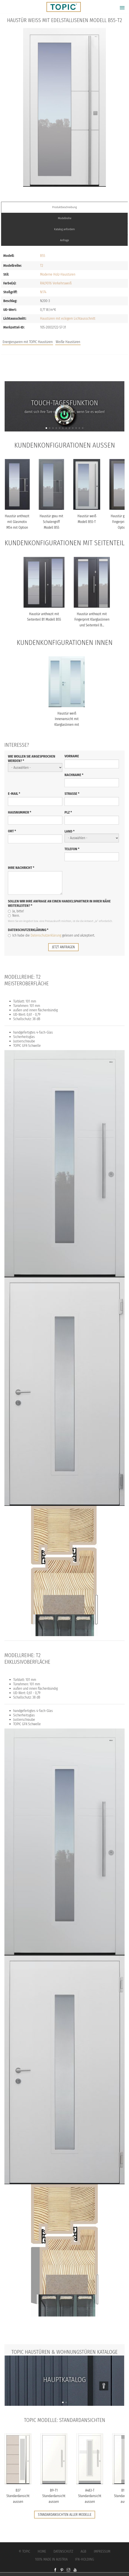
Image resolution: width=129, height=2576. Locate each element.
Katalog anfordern (64, 229)
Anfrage (64, 240)
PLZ (68, 812)
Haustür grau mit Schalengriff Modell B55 (51, 521)
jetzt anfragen (63, 947)
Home (42, 2551)
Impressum (102, 2551)
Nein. (14, 915)
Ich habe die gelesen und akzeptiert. (51, 935)
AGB (83, 2551)
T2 (41, 265)
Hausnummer (19, 812)
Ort (12, 831)
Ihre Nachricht (21, 868)
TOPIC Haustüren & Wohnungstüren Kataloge (64, 2352)
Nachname (73, 775)
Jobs (64, 364)
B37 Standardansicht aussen (17, 2496)
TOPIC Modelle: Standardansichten (64, 2420)
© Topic (24, 2551)
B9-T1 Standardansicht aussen (53, 2496)
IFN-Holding (84, 2559)
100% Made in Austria (51, 2559)
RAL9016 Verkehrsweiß (56, 283)
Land (69, 831)
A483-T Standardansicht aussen (89, 2496)
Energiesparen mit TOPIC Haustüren (28, 342)
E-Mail (14, 793)
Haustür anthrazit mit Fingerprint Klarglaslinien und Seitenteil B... (91, 619)
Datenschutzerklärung (28, 930)
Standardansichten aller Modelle (64, 2515)
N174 (43, 292)
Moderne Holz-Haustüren (57, 274)
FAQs (64, 373)
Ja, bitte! (16, 911)
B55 (42, 256)
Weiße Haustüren (68, 342)
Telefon (71, 849)
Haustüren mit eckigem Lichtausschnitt (67, 318)
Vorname (71, 756)
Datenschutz (63, 2551)
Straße (71, 793)
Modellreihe (64, 218)
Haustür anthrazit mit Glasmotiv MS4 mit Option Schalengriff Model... (17, 527)
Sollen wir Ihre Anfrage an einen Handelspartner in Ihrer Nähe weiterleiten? (59, 903)
